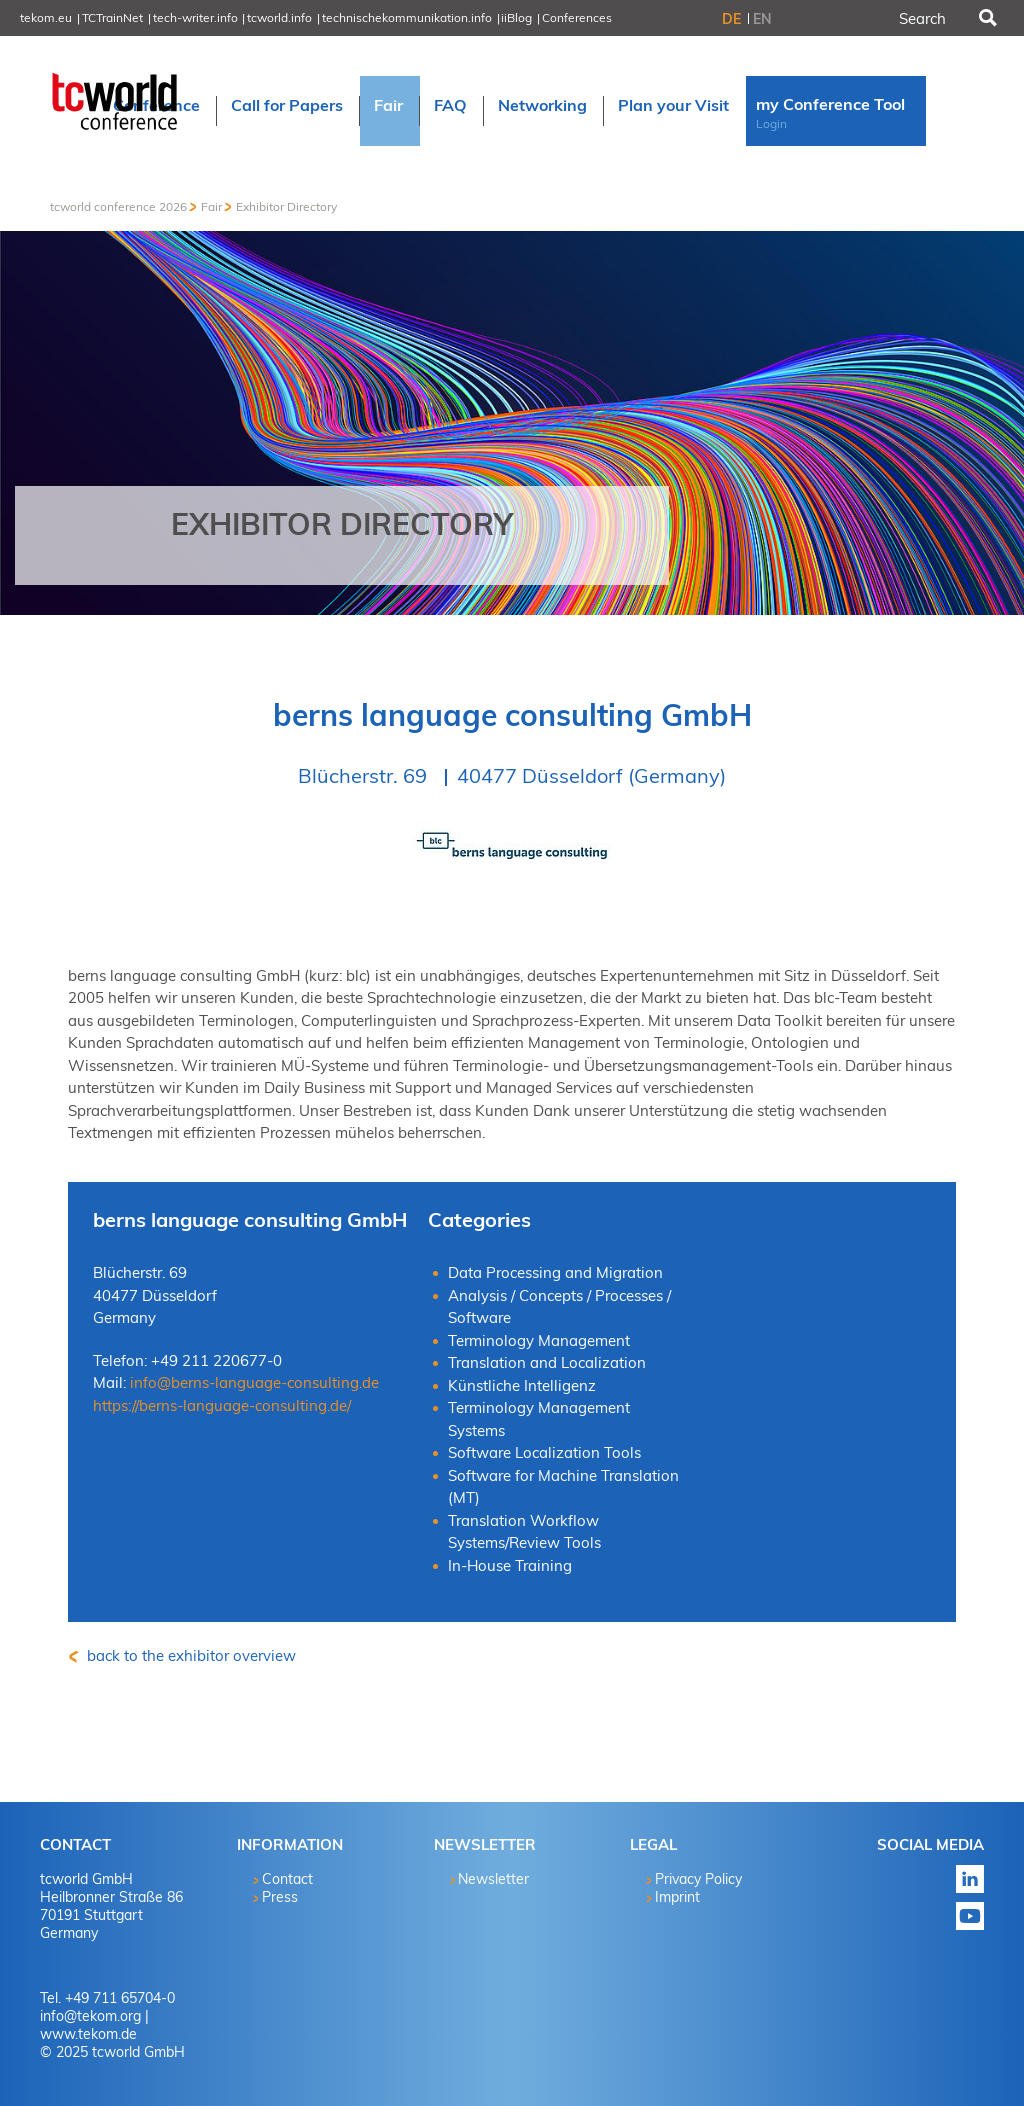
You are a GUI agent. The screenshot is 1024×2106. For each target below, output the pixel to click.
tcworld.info (279, 17)
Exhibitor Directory (286, 206)
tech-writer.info (195, 17)
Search (986, 18)
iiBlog (516, 17)
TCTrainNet (112, 17)
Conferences (577, 17)
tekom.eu (46, 17)
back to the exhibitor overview (189, 1655)
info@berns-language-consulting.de (254, 1382)
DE (731, 19)
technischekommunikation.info (407, 17)
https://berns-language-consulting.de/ (222, 1405)
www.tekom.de (88, 2034)
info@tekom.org (90, 2016)
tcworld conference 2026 (118, 206)
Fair (211, 206)
